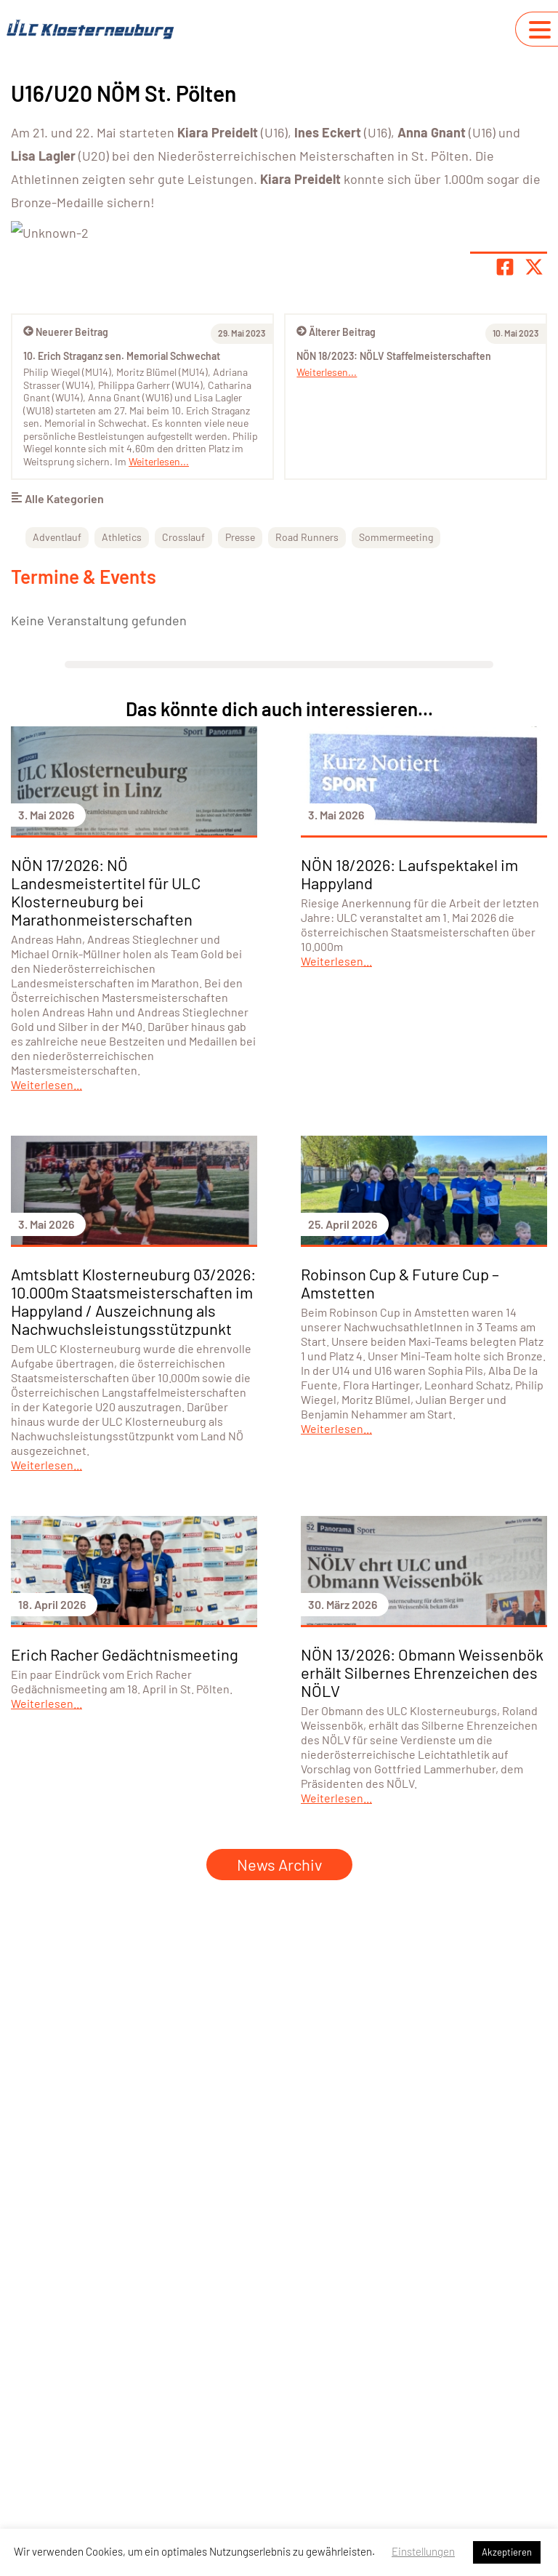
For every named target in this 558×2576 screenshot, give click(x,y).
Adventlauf (57, 713)
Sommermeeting (396, 713)
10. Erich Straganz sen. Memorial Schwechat (121, 532)
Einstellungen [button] (423, 2551)
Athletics (122, 713)
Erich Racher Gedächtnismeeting (124, 1830)
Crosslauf (183, 713)
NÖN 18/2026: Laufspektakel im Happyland (409, 1049)
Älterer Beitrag (336, 508)
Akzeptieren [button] (507, 2552)
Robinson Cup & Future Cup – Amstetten (400, 1458)
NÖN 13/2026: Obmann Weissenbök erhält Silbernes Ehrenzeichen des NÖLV (422, 1848)
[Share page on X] (534, 443)
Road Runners (307, 713)
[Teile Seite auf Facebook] (505, 443)
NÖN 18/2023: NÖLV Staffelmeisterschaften (393, 532)
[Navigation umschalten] (540, 30)
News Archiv (279, 2040)
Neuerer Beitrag (65, 508)
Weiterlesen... (326, 548)
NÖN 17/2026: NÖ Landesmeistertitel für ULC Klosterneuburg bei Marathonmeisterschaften (106, 1067)
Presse (240, 713)
